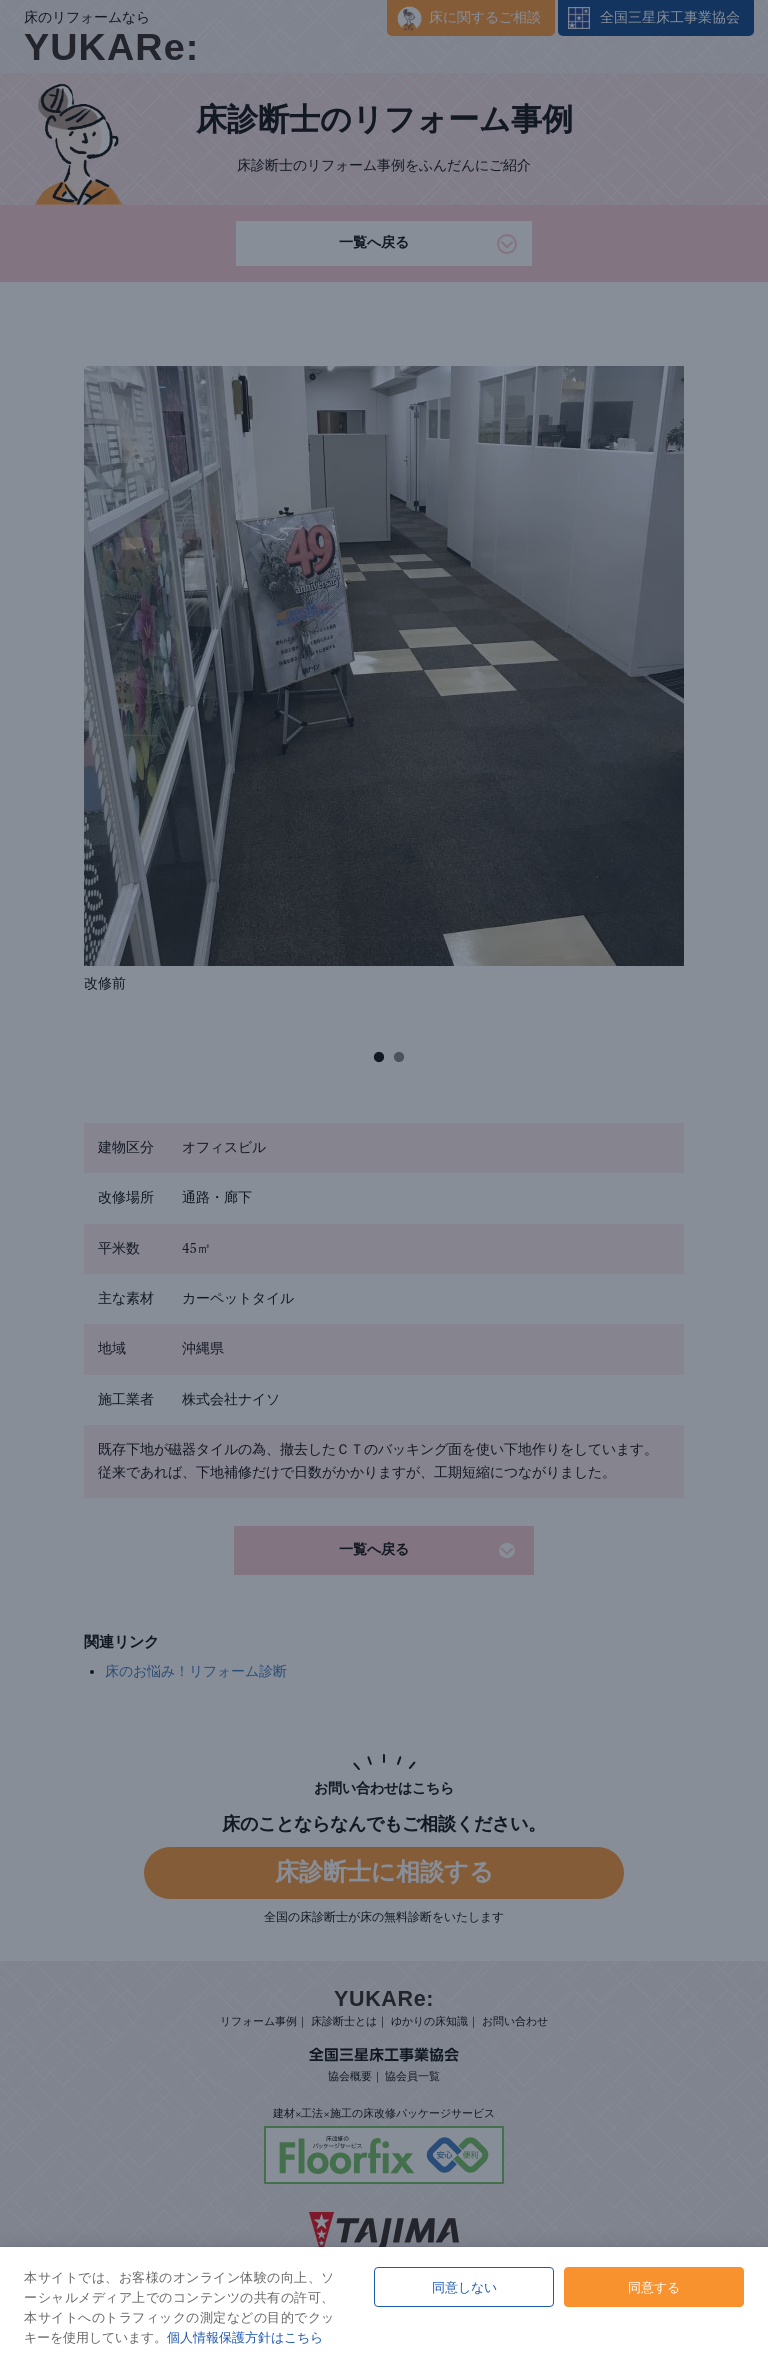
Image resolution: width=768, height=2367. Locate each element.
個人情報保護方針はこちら (245, 2337)
